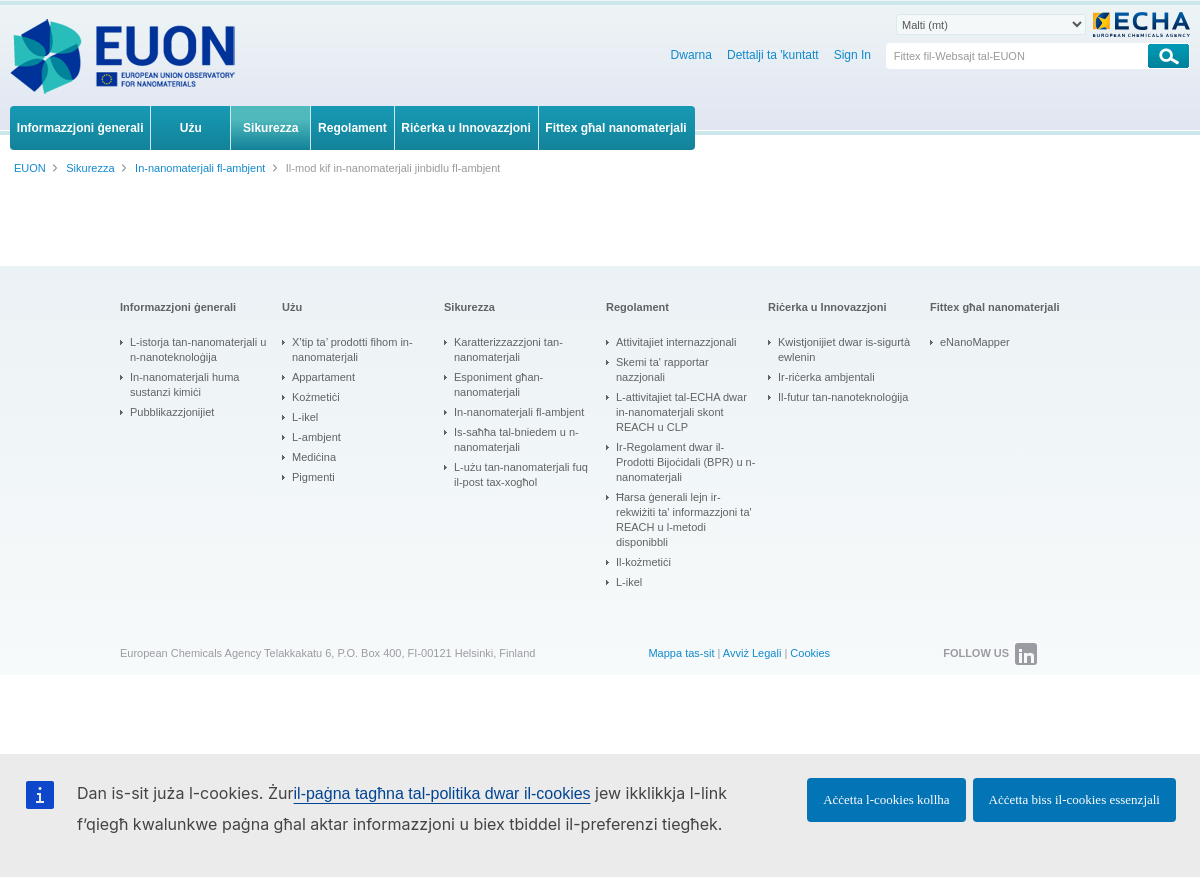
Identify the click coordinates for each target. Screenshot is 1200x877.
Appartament (323, 377)
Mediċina (314, 457)
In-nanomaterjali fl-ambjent (519, 412)
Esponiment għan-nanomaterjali (498, 384)
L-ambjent (316, 437)
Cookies (810, 653)
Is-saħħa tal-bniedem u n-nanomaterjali (516, 439)
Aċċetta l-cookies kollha (886, 799)
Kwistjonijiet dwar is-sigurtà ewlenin (844, 349)
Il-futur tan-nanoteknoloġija (843, 397)
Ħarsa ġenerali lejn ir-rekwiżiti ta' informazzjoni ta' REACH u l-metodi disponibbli (684, 519)
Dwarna (691, 55)
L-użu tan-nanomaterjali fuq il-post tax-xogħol (521, 474)
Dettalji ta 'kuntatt (773, 55)
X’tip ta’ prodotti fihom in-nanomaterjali (352, 349)
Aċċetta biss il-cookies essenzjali (1074, 799)
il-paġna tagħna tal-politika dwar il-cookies (442, 793)
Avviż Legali (752, 653)
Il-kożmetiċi (643, 562)
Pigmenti (313, 477)
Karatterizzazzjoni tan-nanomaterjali (508, 349)
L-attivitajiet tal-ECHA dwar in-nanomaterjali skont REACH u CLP (681, 412)
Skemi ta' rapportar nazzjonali (662, 369)
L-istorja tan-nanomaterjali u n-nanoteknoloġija (198, 349)
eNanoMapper (975, 342)
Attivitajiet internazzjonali (676, 342)
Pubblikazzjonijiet (172, 412)
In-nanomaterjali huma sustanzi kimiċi (184, 384)
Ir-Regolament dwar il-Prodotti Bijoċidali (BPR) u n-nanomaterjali (685, 462)
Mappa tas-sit (681, 653)
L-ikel (305, 417)
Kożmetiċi (316, 397)
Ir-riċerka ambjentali (826, 377)
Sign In (852, 55)
